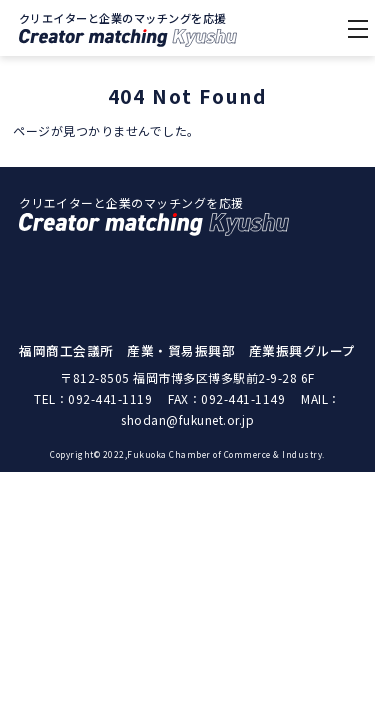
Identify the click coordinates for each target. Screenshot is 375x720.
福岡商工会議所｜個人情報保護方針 (188, 393)
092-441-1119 (110, 497)
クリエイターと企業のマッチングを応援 (128, 28)
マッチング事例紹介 (187, 352)
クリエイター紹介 (187, 311)
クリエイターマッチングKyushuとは (188, 270)
